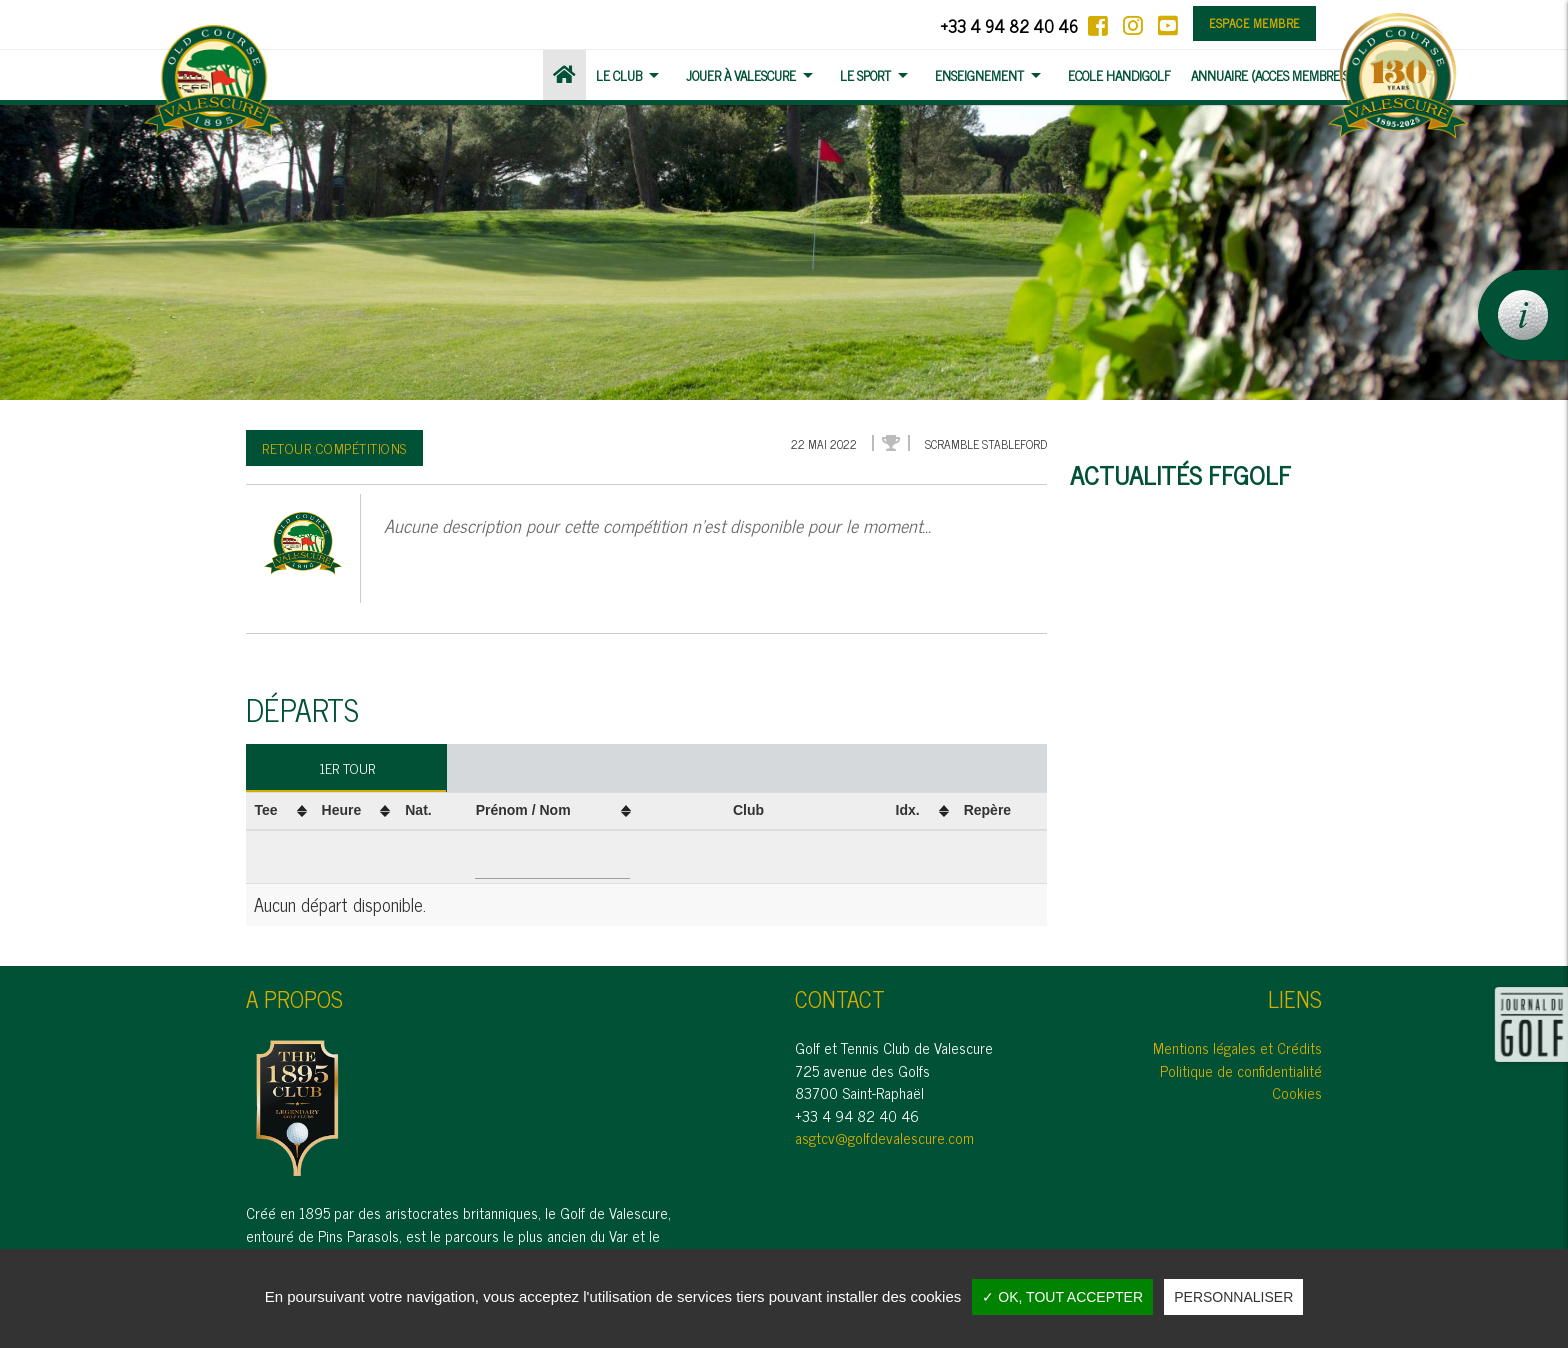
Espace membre (1254, 23)
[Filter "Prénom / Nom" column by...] (552, 857)
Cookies (1297, 1092)
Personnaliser (1233, 1297)
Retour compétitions (334, 447)
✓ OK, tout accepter (1062, 1297)
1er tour (347, 767)
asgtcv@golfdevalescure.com (884, 1137)
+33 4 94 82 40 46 (1009, 25)
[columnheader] (279, 810)
